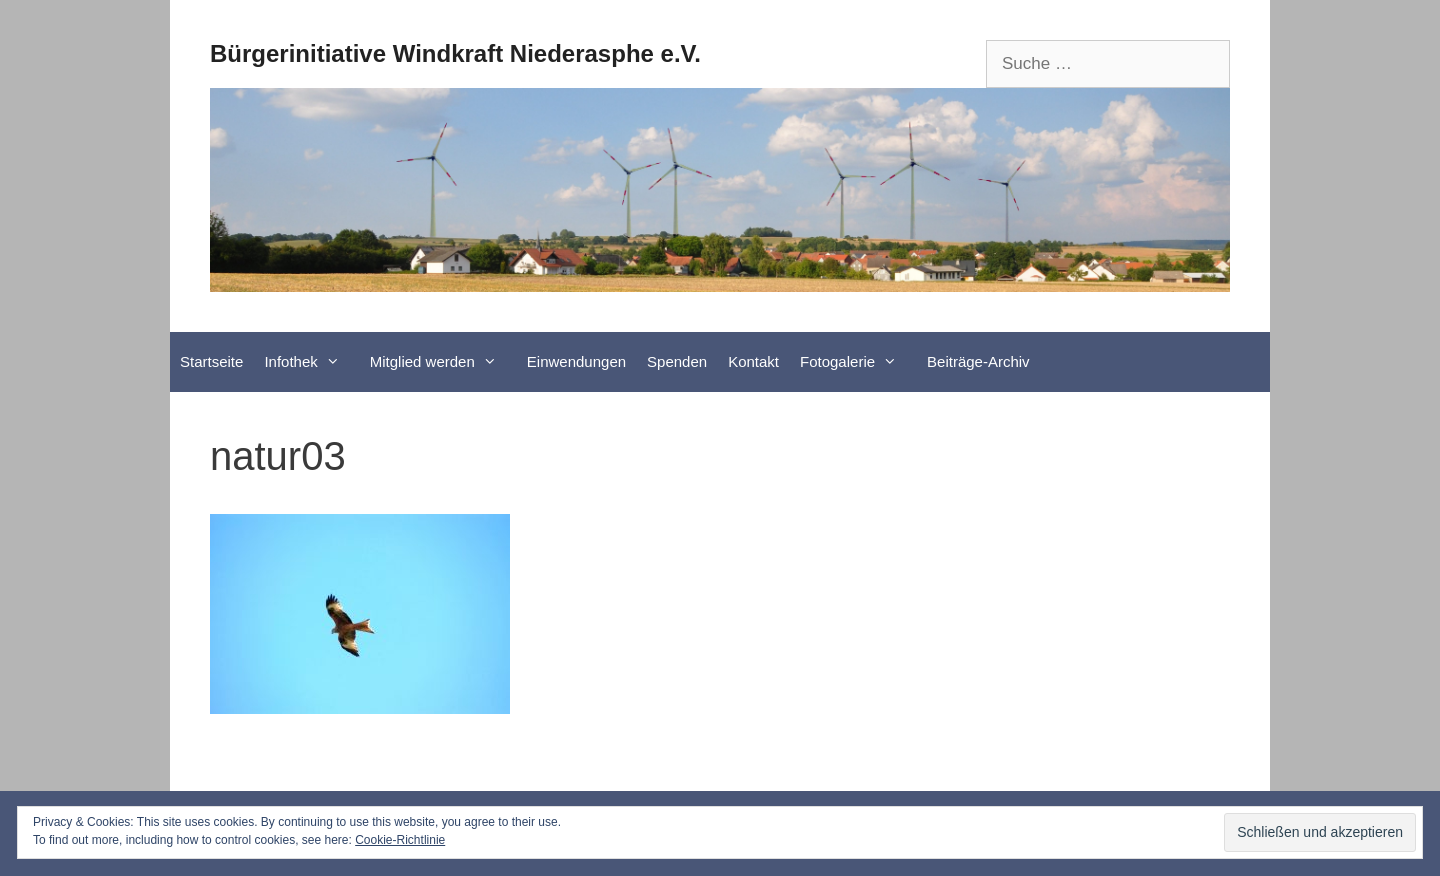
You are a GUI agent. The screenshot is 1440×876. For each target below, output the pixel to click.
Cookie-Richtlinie (400, 840)
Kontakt (753, 361)
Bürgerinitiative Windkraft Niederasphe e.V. (455, 53)
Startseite (211, 361)
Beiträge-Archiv (978, 361)
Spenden (677, 361)
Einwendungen (576, 361)
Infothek (311, 362)
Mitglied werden (443, 362)
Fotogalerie (858, 362)
